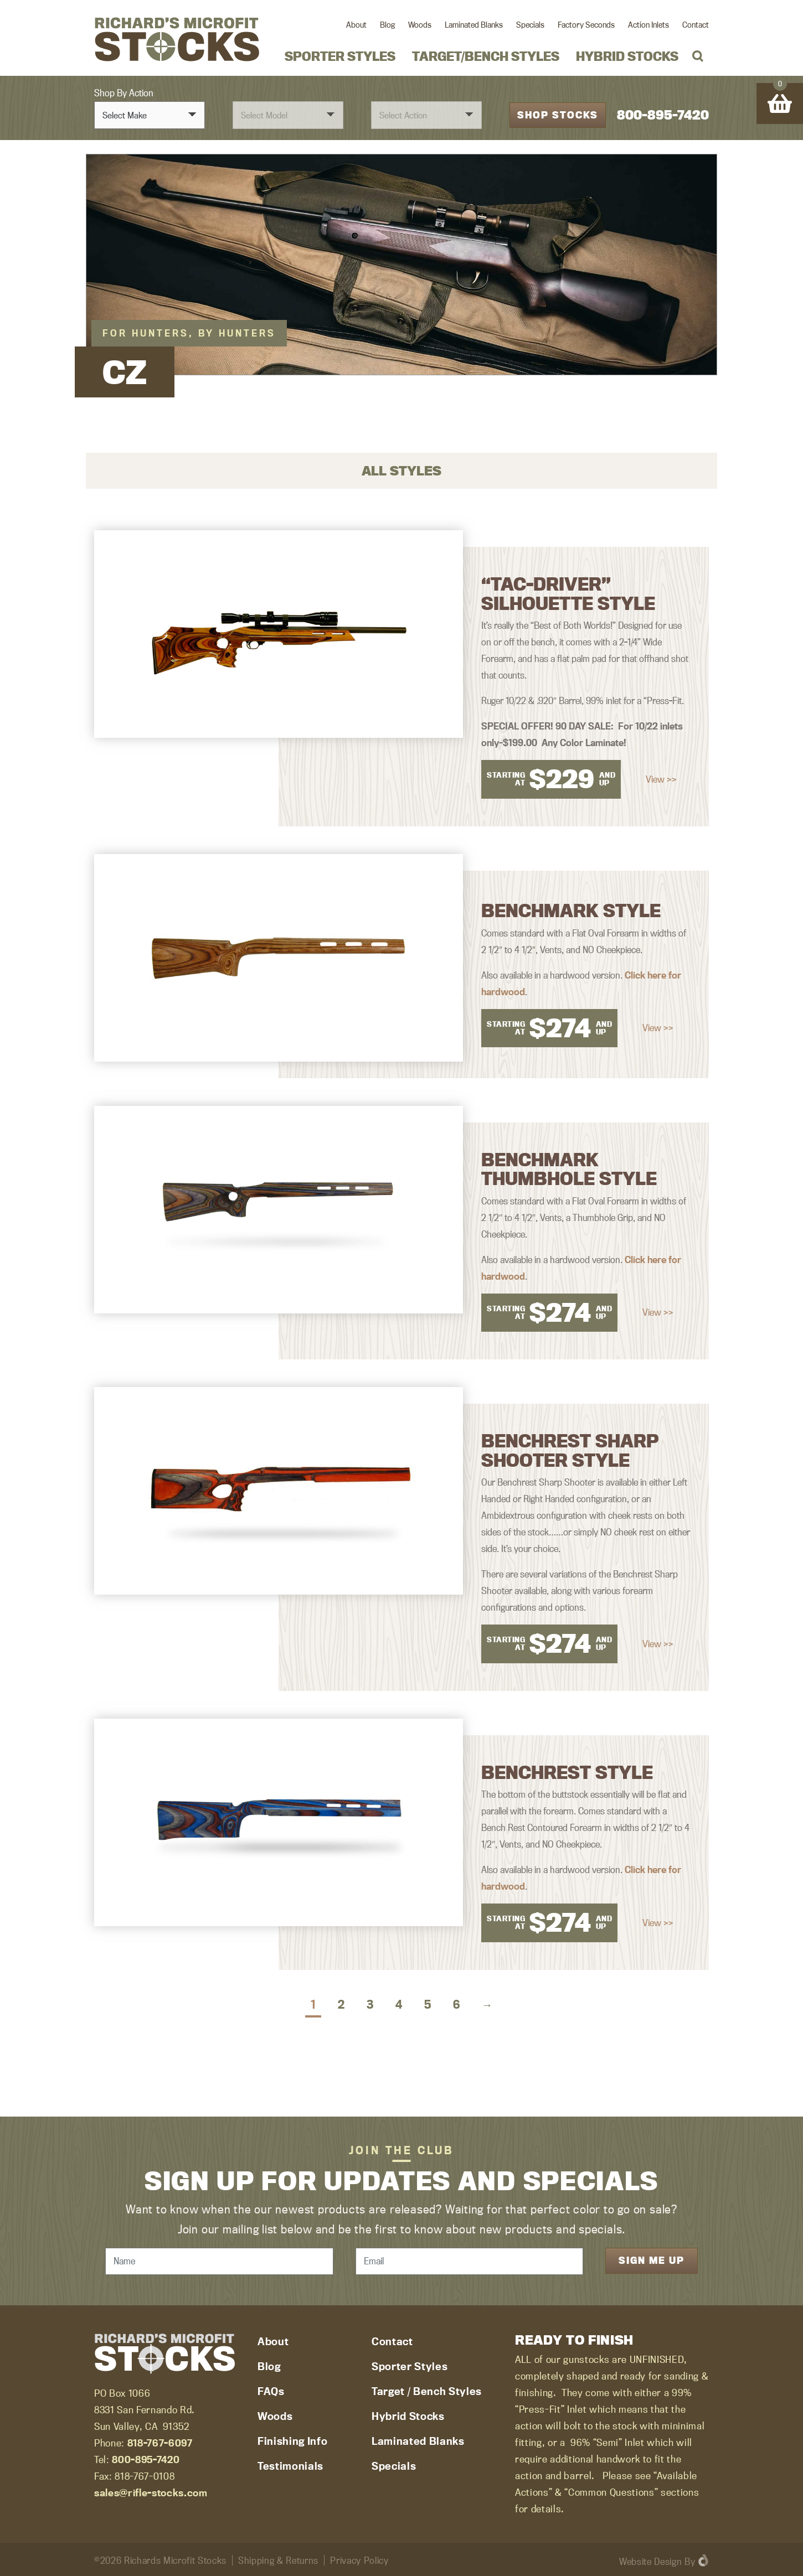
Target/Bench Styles (485, 56)
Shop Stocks (557, 114)
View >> (661, 778)
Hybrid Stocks (627, 56)
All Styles (401, 469)
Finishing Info (292, 2439)
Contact (695, 24)
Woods (419, 24)
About (356, 24)
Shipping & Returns (278, 2558)
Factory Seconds (586, 24)
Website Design (650, 2559)
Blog (387, 24)
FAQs (271, 2389)
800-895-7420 (663, 114)
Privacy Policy (359, 2558)
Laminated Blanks (474, 24)
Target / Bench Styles (427, 2389)
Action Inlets (648, 24)
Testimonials (290, 2464)
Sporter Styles (340, 56)
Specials (530, 24)
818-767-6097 (160, 2441)
